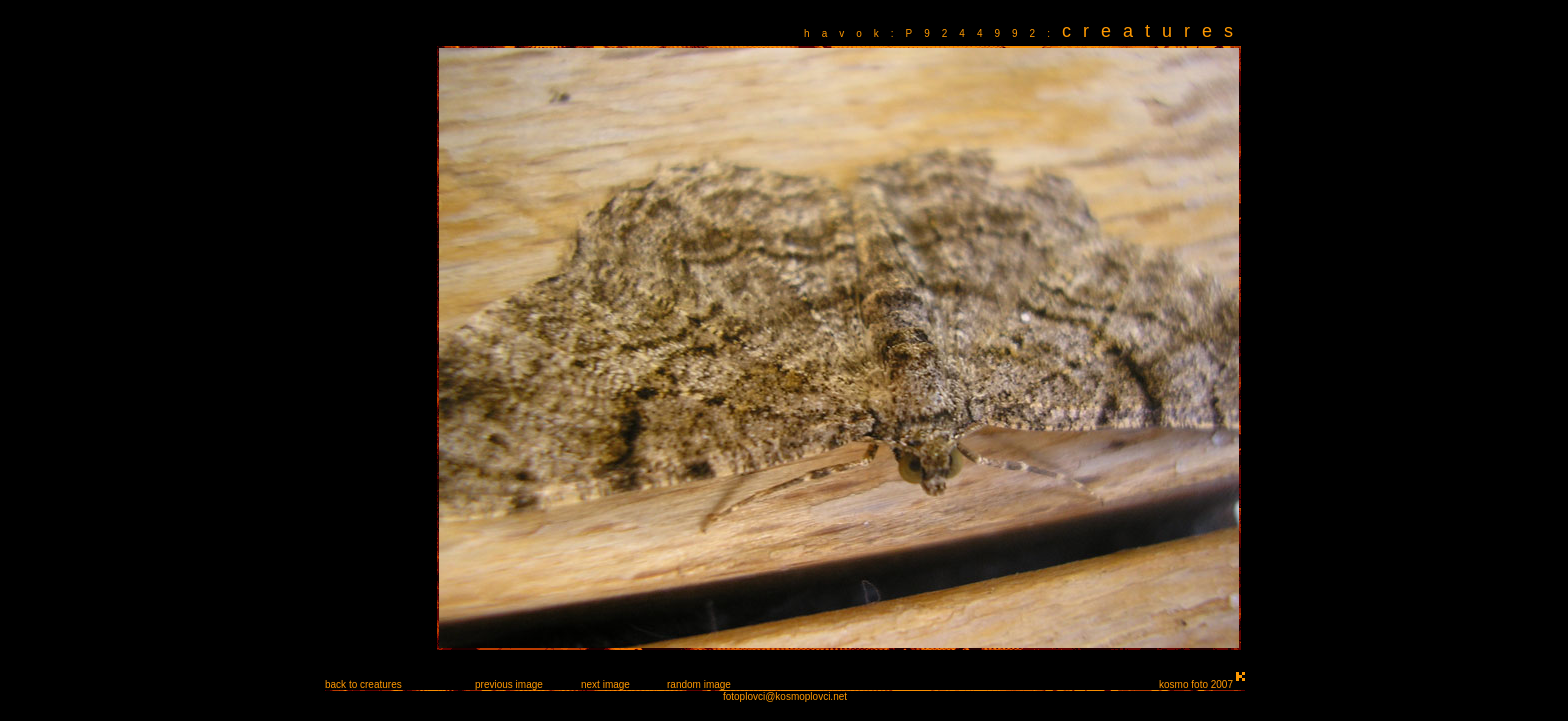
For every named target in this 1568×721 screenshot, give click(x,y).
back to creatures (363, 684)
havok (847, 33)
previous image (509, 684)
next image (605, 684)
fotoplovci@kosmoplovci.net (785, 696)
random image (699, 684)
